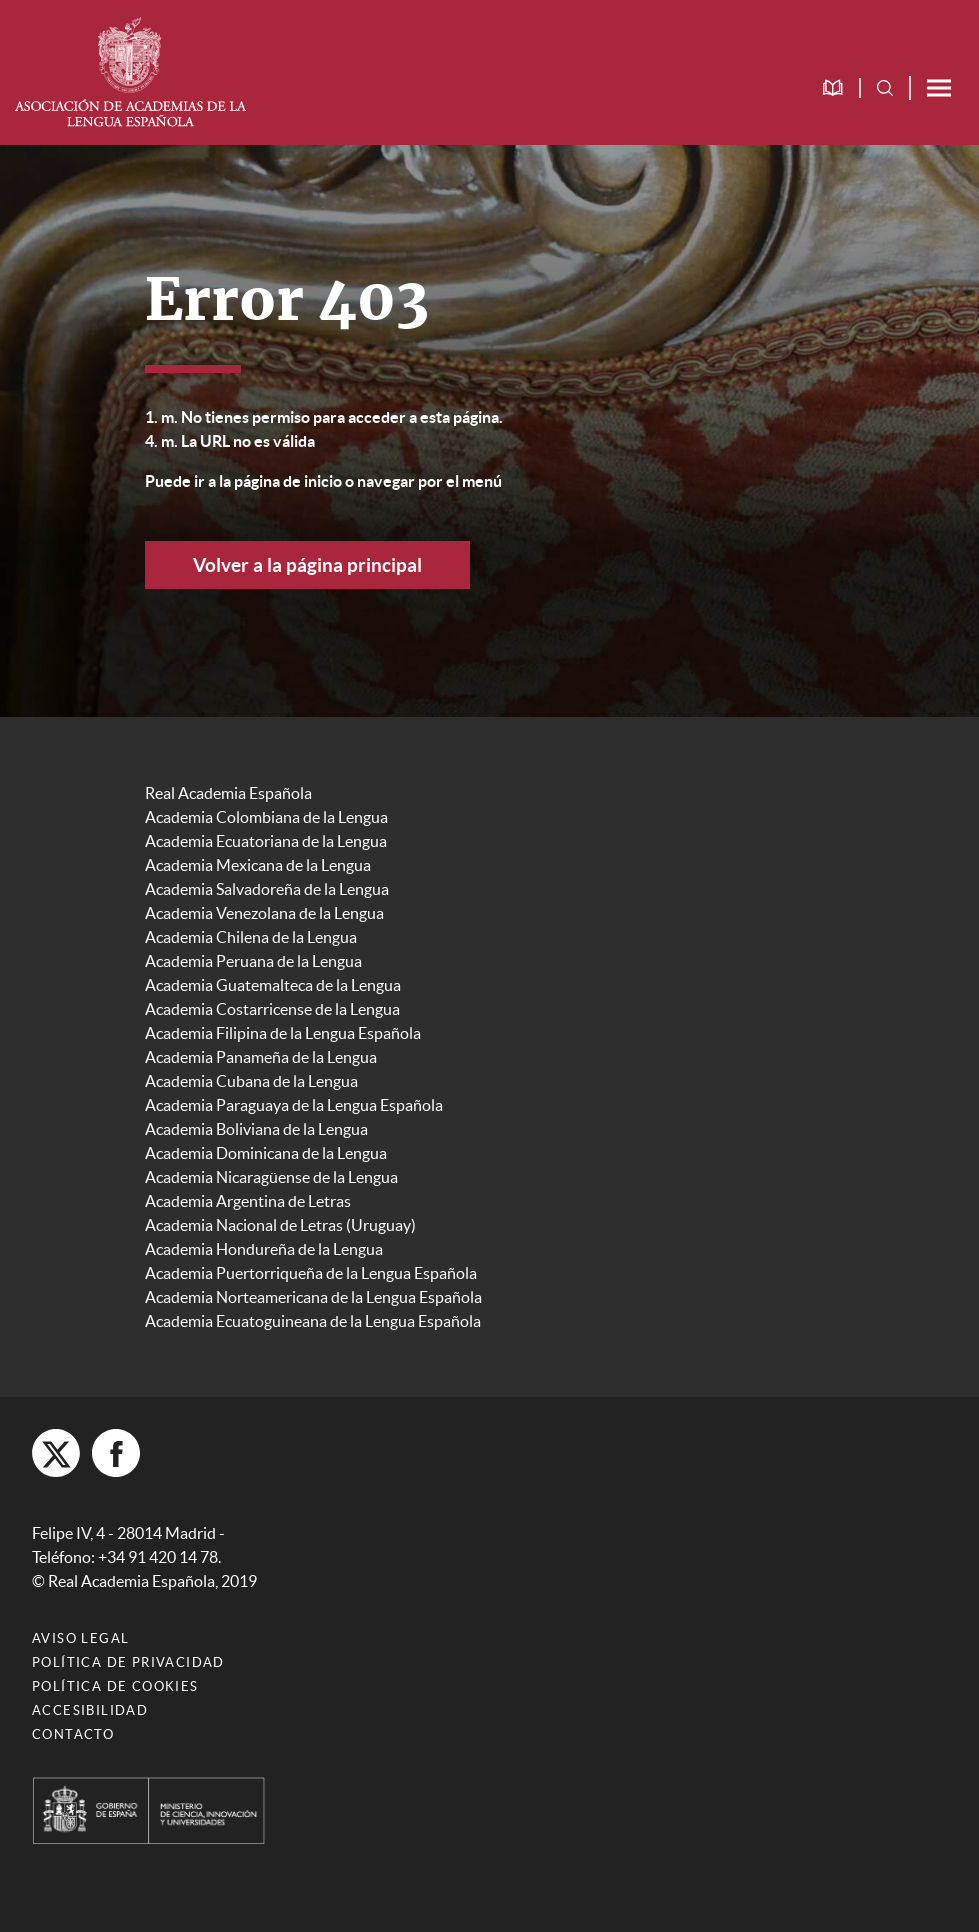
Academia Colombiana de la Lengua (266, 817)
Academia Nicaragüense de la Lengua (271, 1177)
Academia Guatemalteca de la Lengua (273, 985)
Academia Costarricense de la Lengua (272, 1009)
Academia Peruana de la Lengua (253, 961)
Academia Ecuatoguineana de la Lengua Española (313, 1321)
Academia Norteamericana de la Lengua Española (313, 1297)
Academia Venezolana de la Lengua (264, 913)
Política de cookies (115, 1686)
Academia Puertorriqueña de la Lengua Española (311, 1273)
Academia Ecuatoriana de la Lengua (266, 841)
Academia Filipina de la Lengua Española (283, 1033)
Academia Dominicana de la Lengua (266, 1153)
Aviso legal (80, 1638)
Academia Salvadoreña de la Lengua (267, 889)
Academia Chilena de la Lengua (251, 937)
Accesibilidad (90, 1710)
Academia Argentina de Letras (248, 1201)
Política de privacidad (128, 1662)
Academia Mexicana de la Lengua (258, 865)
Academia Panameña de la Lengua (261, 1057)
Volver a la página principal (307, 565)
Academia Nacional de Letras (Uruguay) (280, 1225)
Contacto (73, 1734)
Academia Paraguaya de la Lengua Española (294, 1105)
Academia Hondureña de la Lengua (264, 1249)
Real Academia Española (228, 793)
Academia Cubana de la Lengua (251, 1081)
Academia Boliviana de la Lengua (256, 1129)
